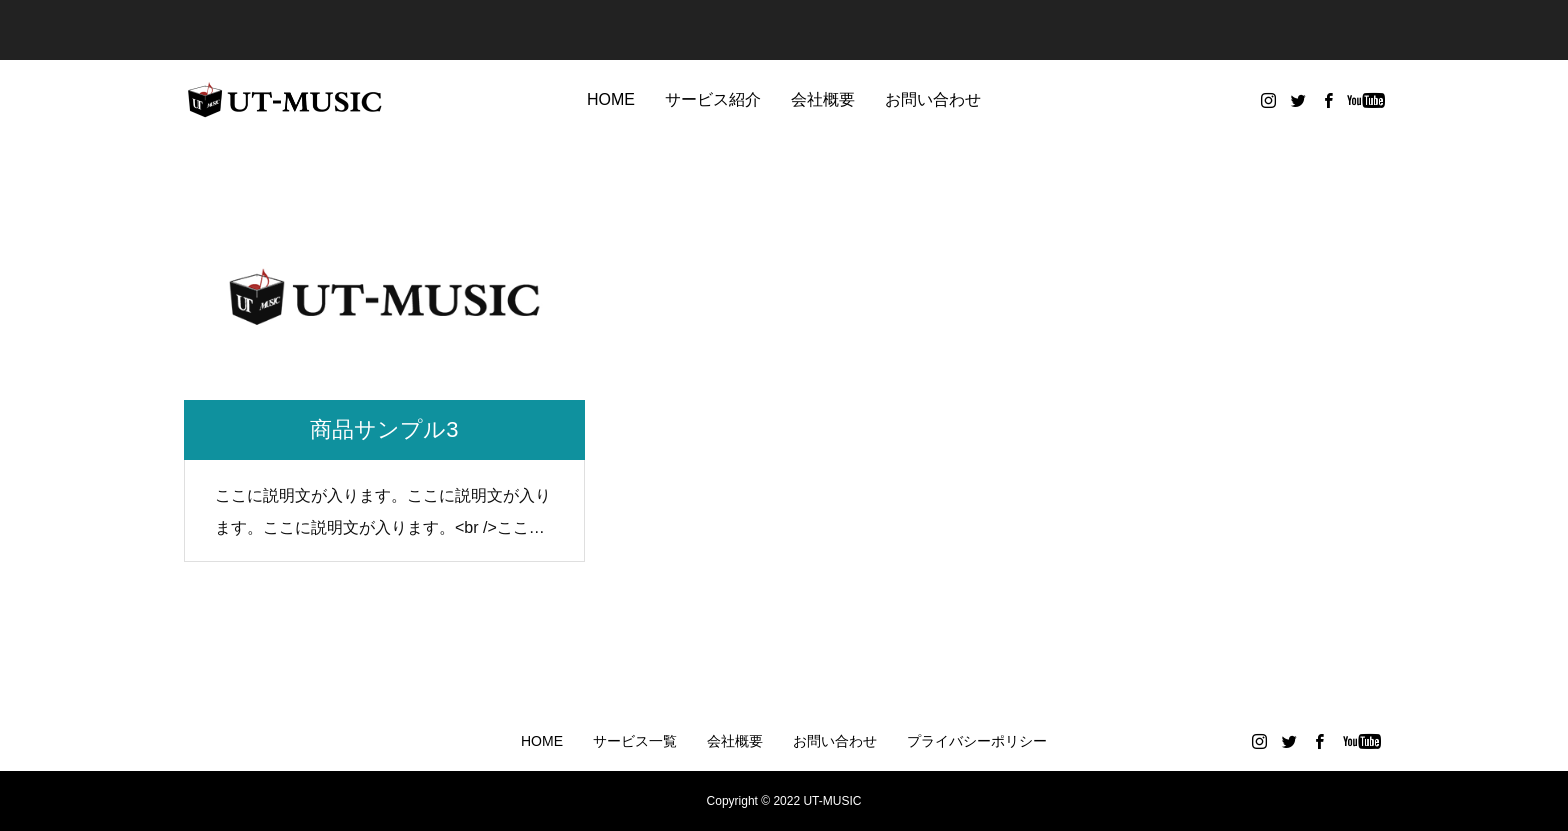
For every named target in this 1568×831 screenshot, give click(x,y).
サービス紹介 (713, 99)
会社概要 (823, 99)
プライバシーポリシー (977, 741)
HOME (611, 99)
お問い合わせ (933, 99)
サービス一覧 (635, 741)
